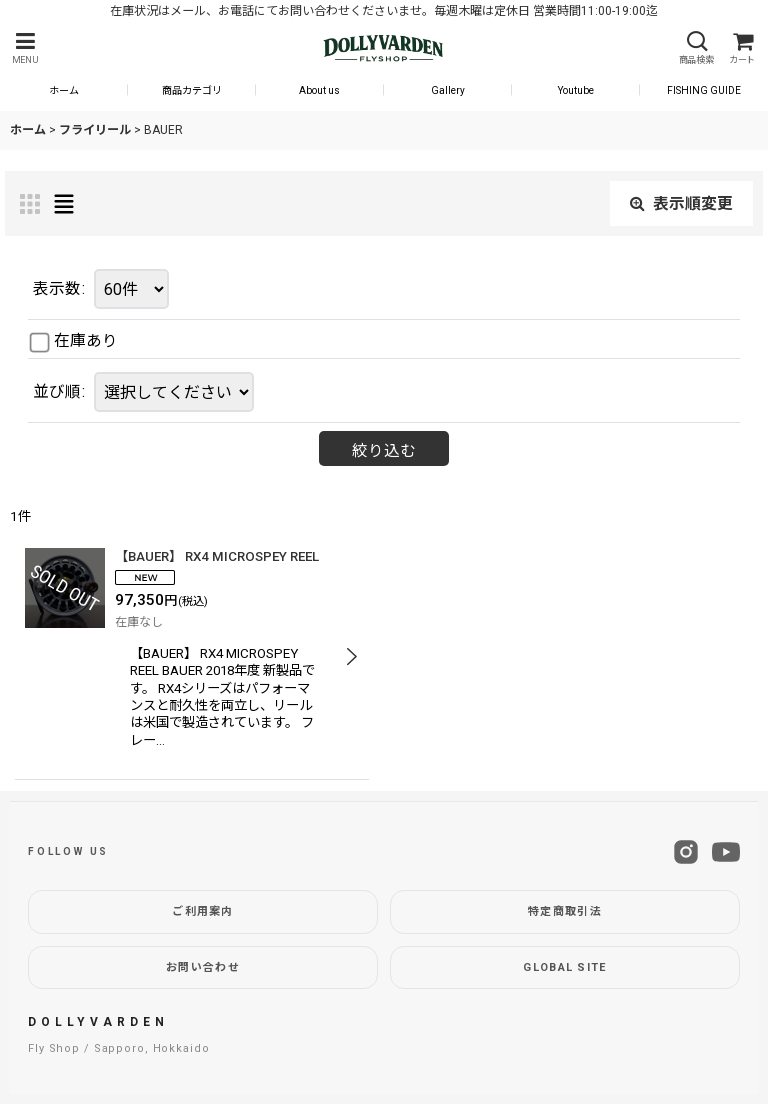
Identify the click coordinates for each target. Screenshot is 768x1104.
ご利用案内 (203, 911)
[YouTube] (726, 852)
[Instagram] (686, 852)
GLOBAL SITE (565, 967)
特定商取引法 (565, 911)
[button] (25, 48)
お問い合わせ (203, 967)
